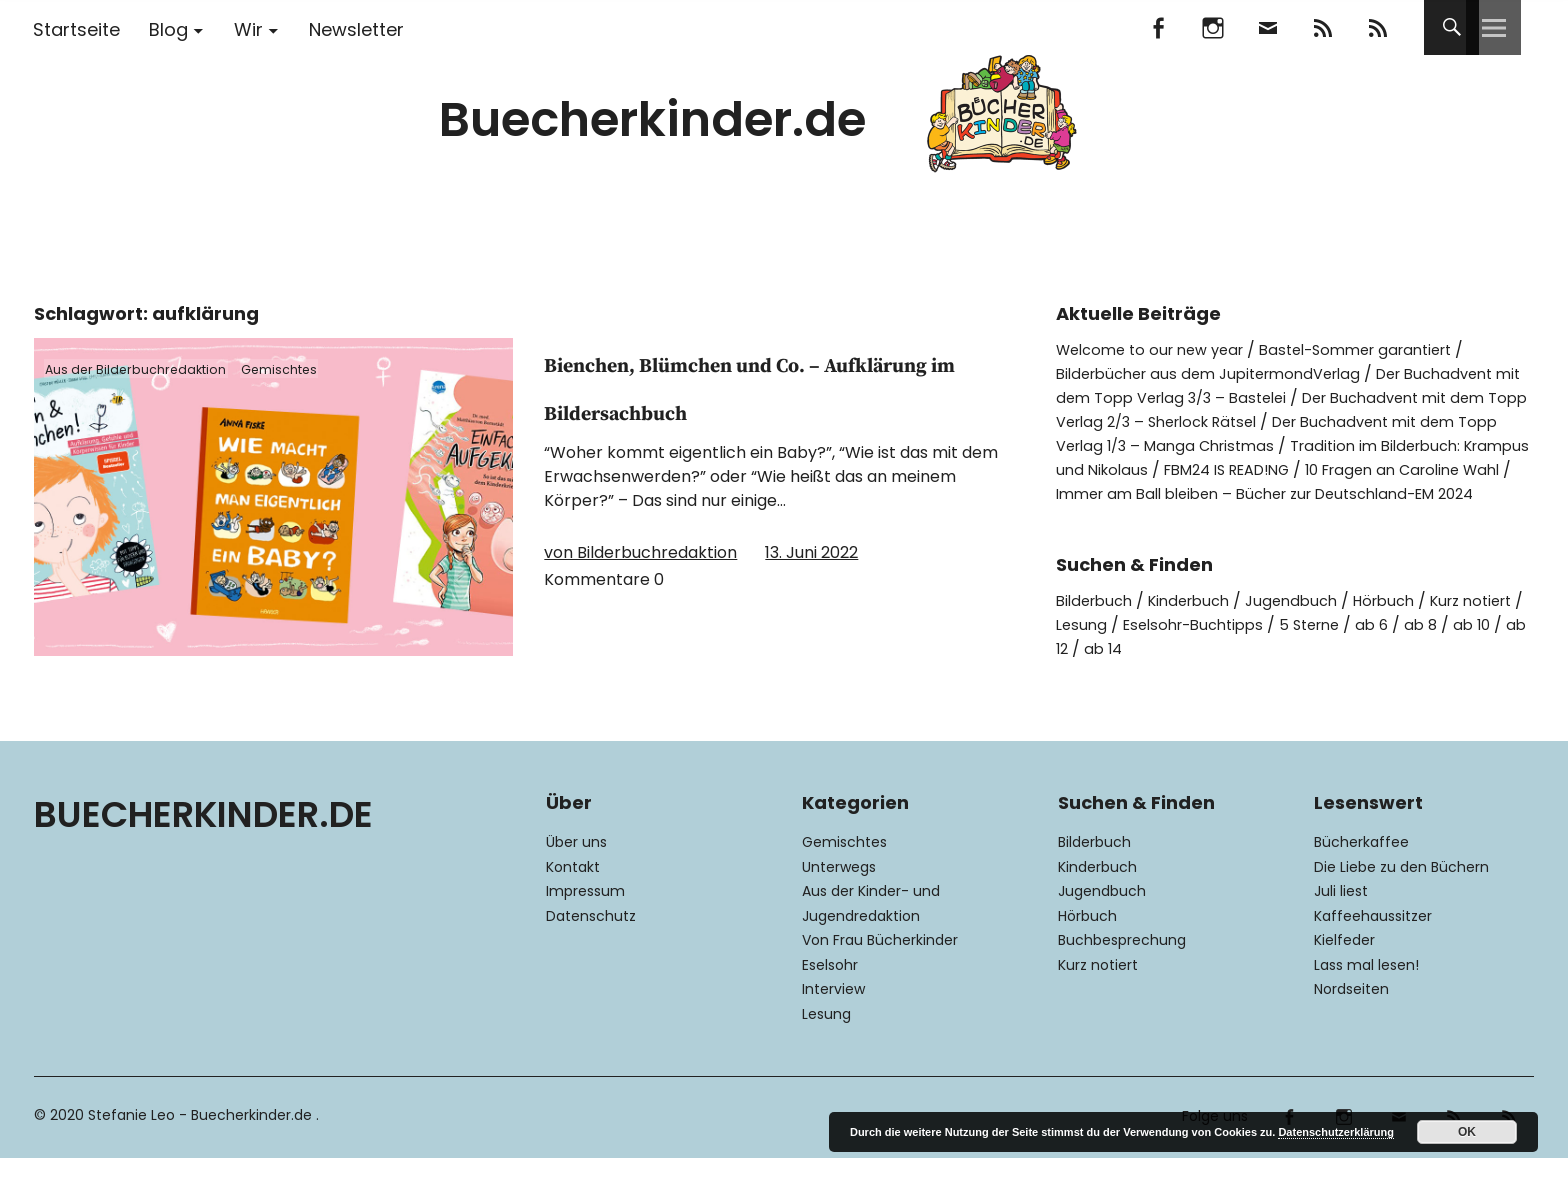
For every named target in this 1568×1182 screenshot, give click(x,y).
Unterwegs (839, 891)
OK (1467, 1132)
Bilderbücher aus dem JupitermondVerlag (1221, 373)
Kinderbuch (1201, 624)
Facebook (1157, 27)
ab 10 (1102, 672)
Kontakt (573, 891)
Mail (1267, 27)
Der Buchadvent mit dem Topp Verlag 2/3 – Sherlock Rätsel (1282, 409)
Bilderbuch (1098, 624)
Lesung (1153, 648)
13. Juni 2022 (811, 600)
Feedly (1322, 27)
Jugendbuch (1311, 624)
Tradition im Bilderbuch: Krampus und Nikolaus (1286, 457)
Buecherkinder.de (652, 119)
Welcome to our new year (1158, 349)
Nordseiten (1351, 1013)
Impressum (585, 915)
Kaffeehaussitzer (1373, 940)
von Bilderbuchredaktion (640, 600)
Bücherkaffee (1361, 866)
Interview (833, 1013)
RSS (1377, 27)
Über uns (576, 866)
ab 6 (1466, 648)
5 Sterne (1399, 648)
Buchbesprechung (1122, 964)
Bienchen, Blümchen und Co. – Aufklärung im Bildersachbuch (764, 408)
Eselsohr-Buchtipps (1273, 648)
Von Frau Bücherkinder (880, 964)
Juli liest (1341, 915)
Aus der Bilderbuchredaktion (149, 368)
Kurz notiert (1098, 989)
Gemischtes (313, 368)
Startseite (76, 29)
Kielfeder (1344, 964)
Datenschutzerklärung (1336, 1132)
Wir (248, 29)
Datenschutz (591, 940)
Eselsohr (830, 989)
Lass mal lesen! (1366, 989)
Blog (168, 29)
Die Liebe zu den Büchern (1401, 891)
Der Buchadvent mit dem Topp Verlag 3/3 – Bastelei (1293, 385)
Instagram (1212, 27)
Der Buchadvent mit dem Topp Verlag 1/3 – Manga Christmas (1282, 433)
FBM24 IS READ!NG (1407, 469)
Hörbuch (1410, 624)
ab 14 (1213, 672)
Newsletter (356, 29)
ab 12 (1157, 672)
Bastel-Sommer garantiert (1381, 349)
